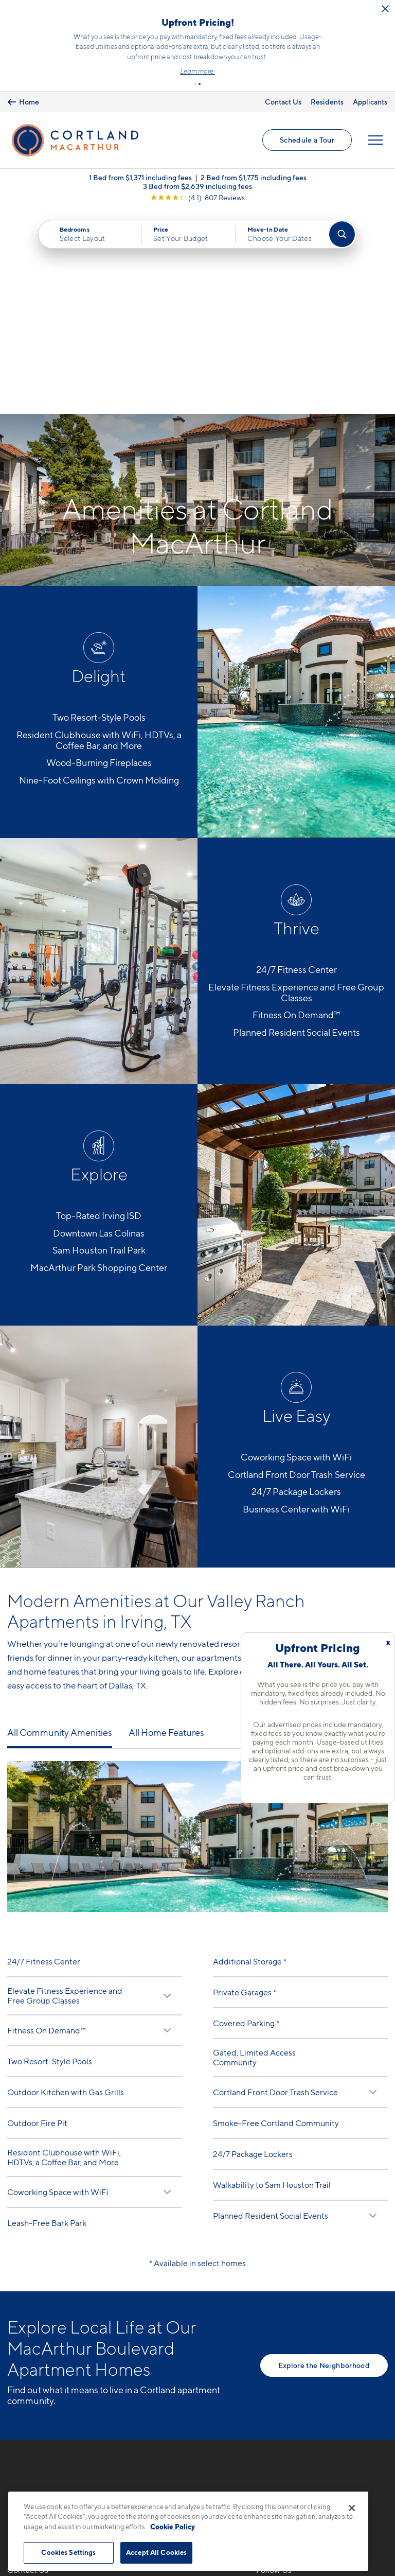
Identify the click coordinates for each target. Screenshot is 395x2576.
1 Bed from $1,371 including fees (140, 177)
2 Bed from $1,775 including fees (254, 177)
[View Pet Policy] (94, 2445)
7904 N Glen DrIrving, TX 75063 (39, 2414)
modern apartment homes (305, 1468)
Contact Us (283, 101)
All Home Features (166, 1528)
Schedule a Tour (307, 140)
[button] (195, 84)
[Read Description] (167, 1791)
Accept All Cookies (156, 2552)
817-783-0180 (34, 2389)
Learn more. (197, 71)
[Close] (351, 2508)
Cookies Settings (68, 2552)
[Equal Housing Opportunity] (12, 2445)
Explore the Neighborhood (324, 2160)
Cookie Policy (172, 2526)
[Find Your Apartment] (342, 235)
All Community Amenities (59, 1528)
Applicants (370, 101)
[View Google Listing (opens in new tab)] (197, 198)
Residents (327, 101)
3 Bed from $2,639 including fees (197, 186)
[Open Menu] (375, 140)
